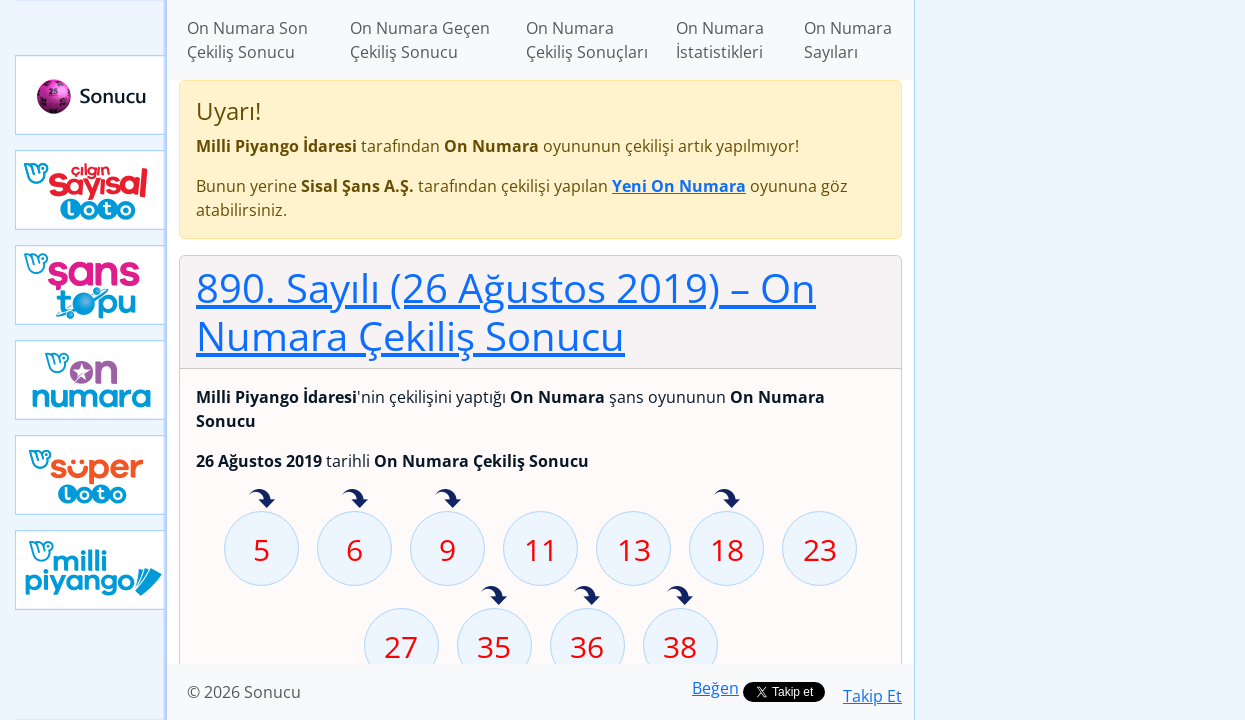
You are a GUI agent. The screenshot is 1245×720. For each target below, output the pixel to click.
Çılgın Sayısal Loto (91, 190)
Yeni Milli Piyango (91, 570)
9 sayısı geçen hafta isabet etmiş (448, 500)
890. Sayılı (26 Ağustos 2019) (506, 311)
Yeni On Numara (91, 380)
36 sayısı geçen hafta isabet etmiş (587, 597)
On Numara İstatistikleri (720, 40)
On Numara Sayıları (848, 40)
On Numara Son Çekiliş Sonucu (247, 40)
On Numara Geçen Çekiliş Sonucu (420, 40)
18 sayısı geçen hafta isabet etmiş (727, 500)
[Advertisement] (1080, 316)
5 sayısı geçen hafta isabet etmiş (262, 500)
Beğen (715, 688)
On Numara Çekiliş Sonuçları (587, 40)
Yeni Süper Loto (91, 475)
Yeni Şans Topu (91, 285)
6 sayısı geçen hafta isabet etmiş (355, 500)
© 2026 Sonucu (244, 692)
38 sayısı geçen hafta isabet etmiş (680, 597)
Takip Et (872, 696)
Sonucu (91, 95)
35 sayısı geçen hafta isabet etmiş (494, 597)
